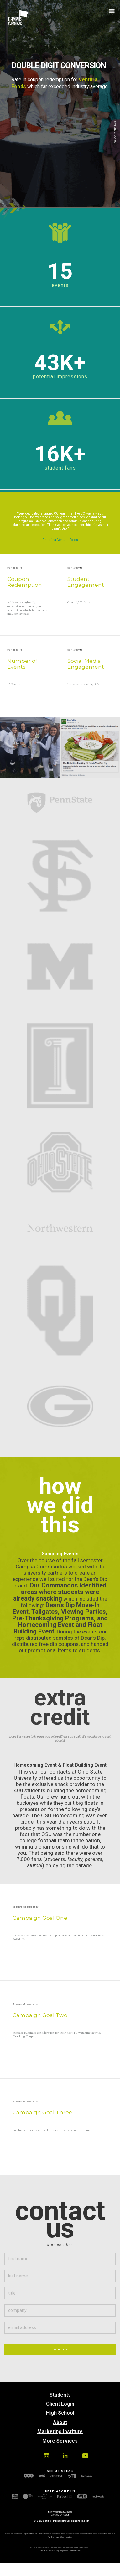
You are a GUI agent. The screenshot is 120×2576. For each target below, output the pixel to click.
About (60, 2422)
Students (60, 2395)
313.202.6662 (42, 2520)
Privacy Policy (54, 2551)
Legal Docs (64, 2551)
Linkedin (64, 2455)
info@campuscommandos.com (71, 2520)
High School (60, 2413)
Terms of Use (43, 2551)
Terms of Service (75, 2551)
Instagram (46, 2455)
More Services (60, 2441)
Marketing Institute (60, 2431)
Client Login (60, 2404)
